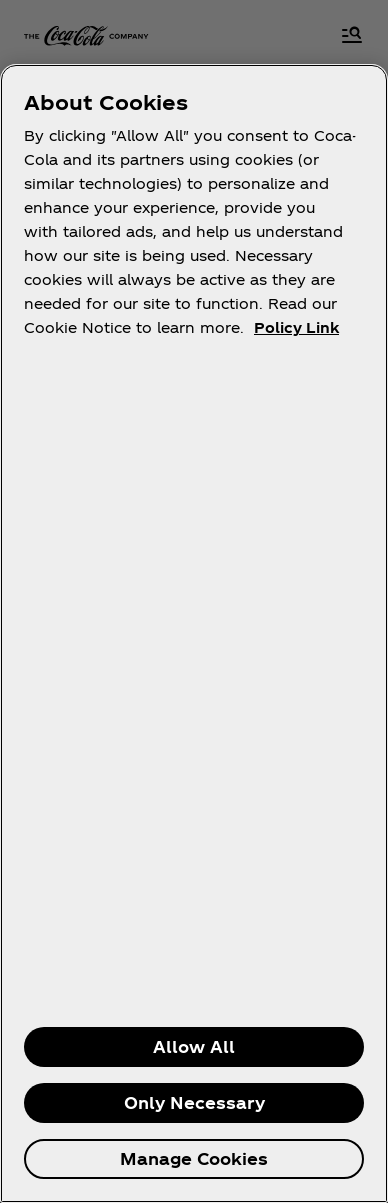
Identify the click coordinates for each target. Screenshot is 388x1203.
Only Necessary (194, 1102)
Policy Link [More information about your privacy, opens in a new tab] (296, 327)
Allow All (194, 1046)
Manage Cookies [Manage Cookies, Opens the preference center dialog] (194, 1158)
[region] (194, 633)
